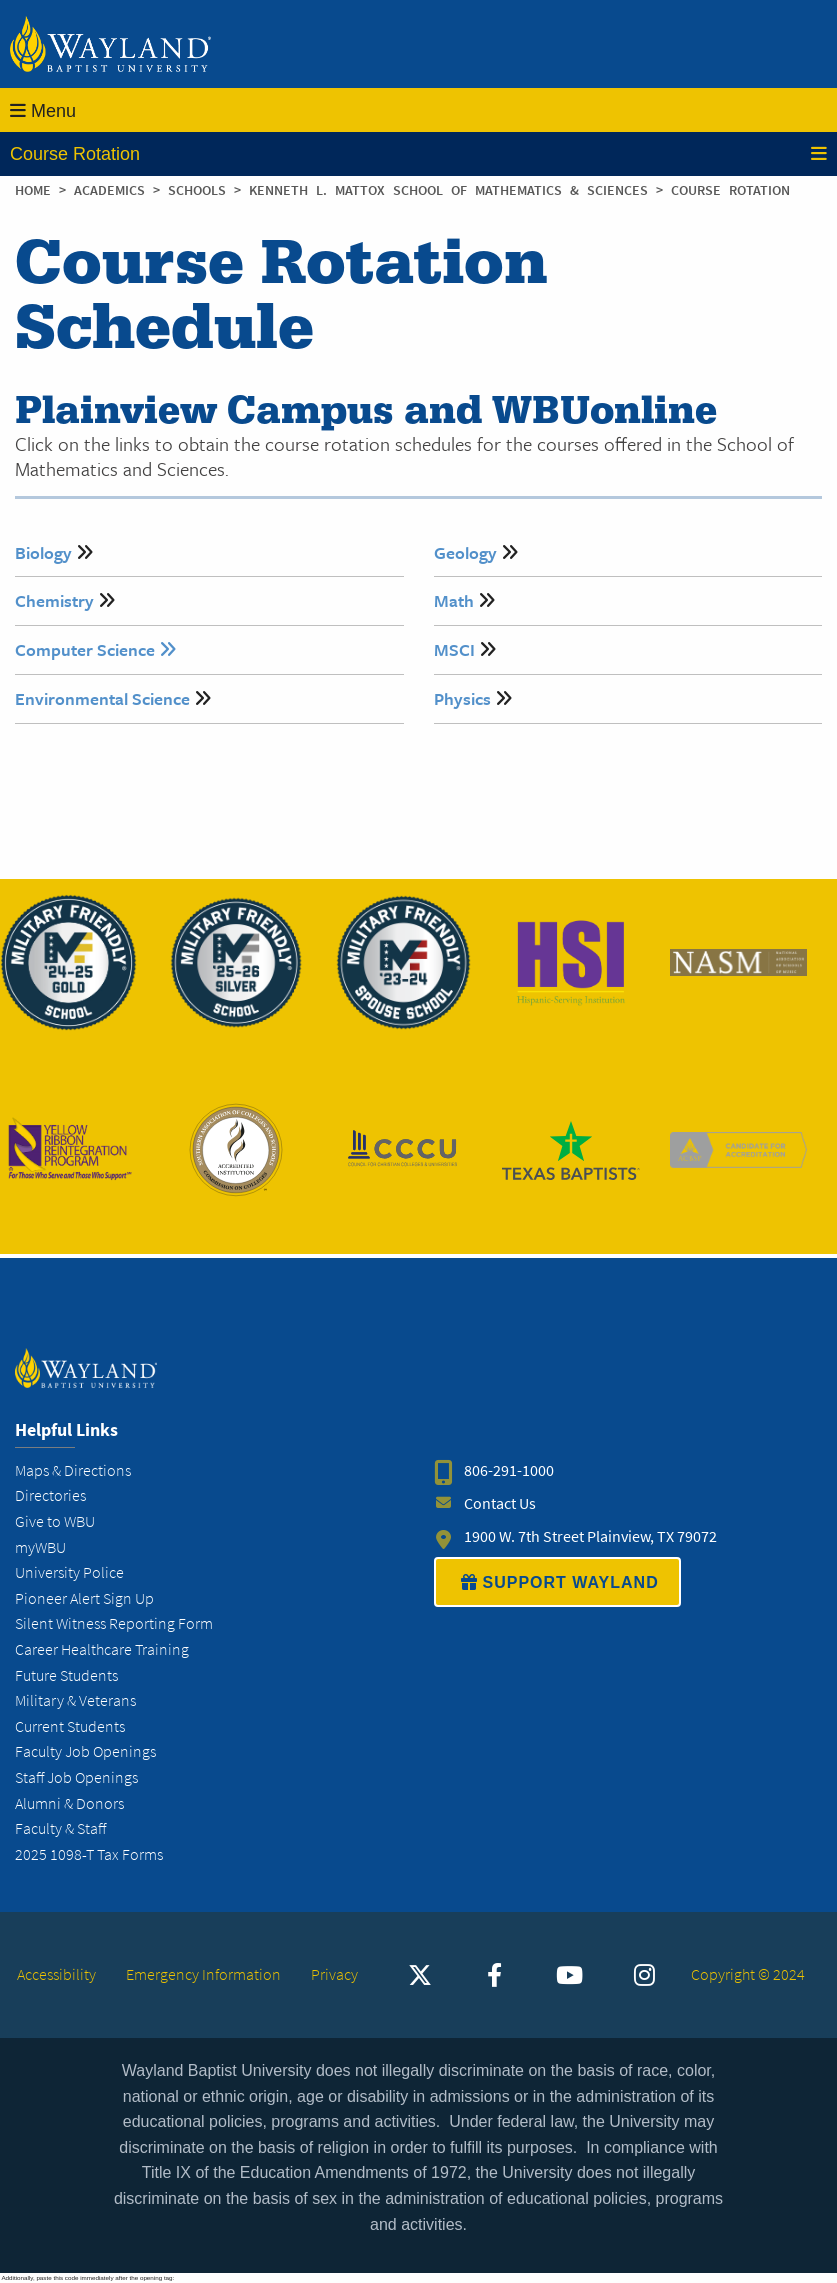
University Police (69, 1572)
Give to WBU (55, 1521)
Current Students (70, 1726)
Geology (465, 552)
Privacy (334, 1974)
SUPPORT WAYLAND (557, 1582)
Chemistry (54, 600)
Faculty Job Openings (85, 1751)
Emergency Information (203, 1974)
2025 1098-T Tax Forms (89, 1854)
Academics (113, 190)
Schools (201, 190)
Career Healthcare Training (102, 1649)
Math (454, 600)
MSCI (454, 649)
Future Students (66, 1675)
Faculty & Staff (60, 1828)
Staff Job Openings (76, 1777)
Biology (43, 552)
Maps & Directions (73, 1470)
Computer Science (96, 649)
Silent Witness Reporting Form (114, 1623)
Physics (462, 698)
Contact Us (500, 1503)
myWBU (40, 1547)
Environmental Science (102, 698)
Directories (50, 1495)
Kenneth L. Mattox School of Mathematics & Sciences (452, 190)
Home (33, 190)
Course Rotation (418, 154)
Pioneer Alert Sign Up (84, 1598)
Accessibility (56, 1974)
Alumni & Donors (69, 1803)
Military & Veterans (75, 1700)
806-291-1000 (509, 1470)
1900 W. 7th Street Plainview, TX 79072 (590, 1536)
